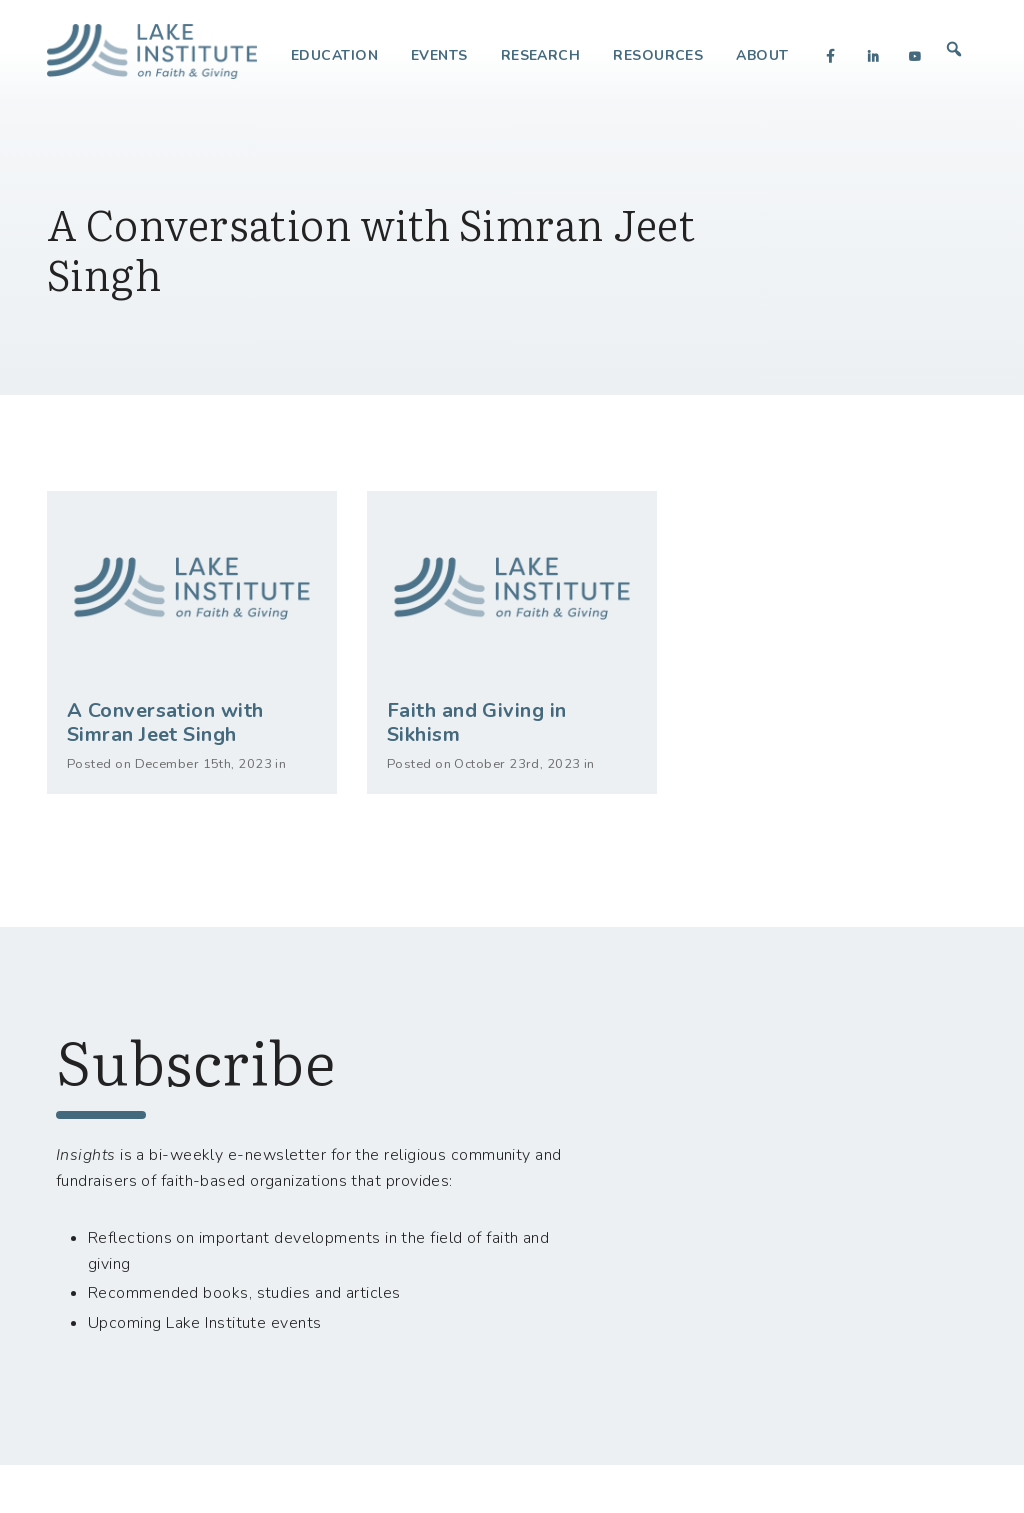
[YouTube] (915, 56)
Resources (658, 55)
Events (439, 55)
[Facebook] (831, 56)
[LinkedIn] (873, 56)
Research (541, 55)
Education (334, 55)
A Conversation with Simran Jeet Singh (165, 722)
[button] (954, 49)
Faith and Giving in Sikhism (477, 722)
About (762, 55)
